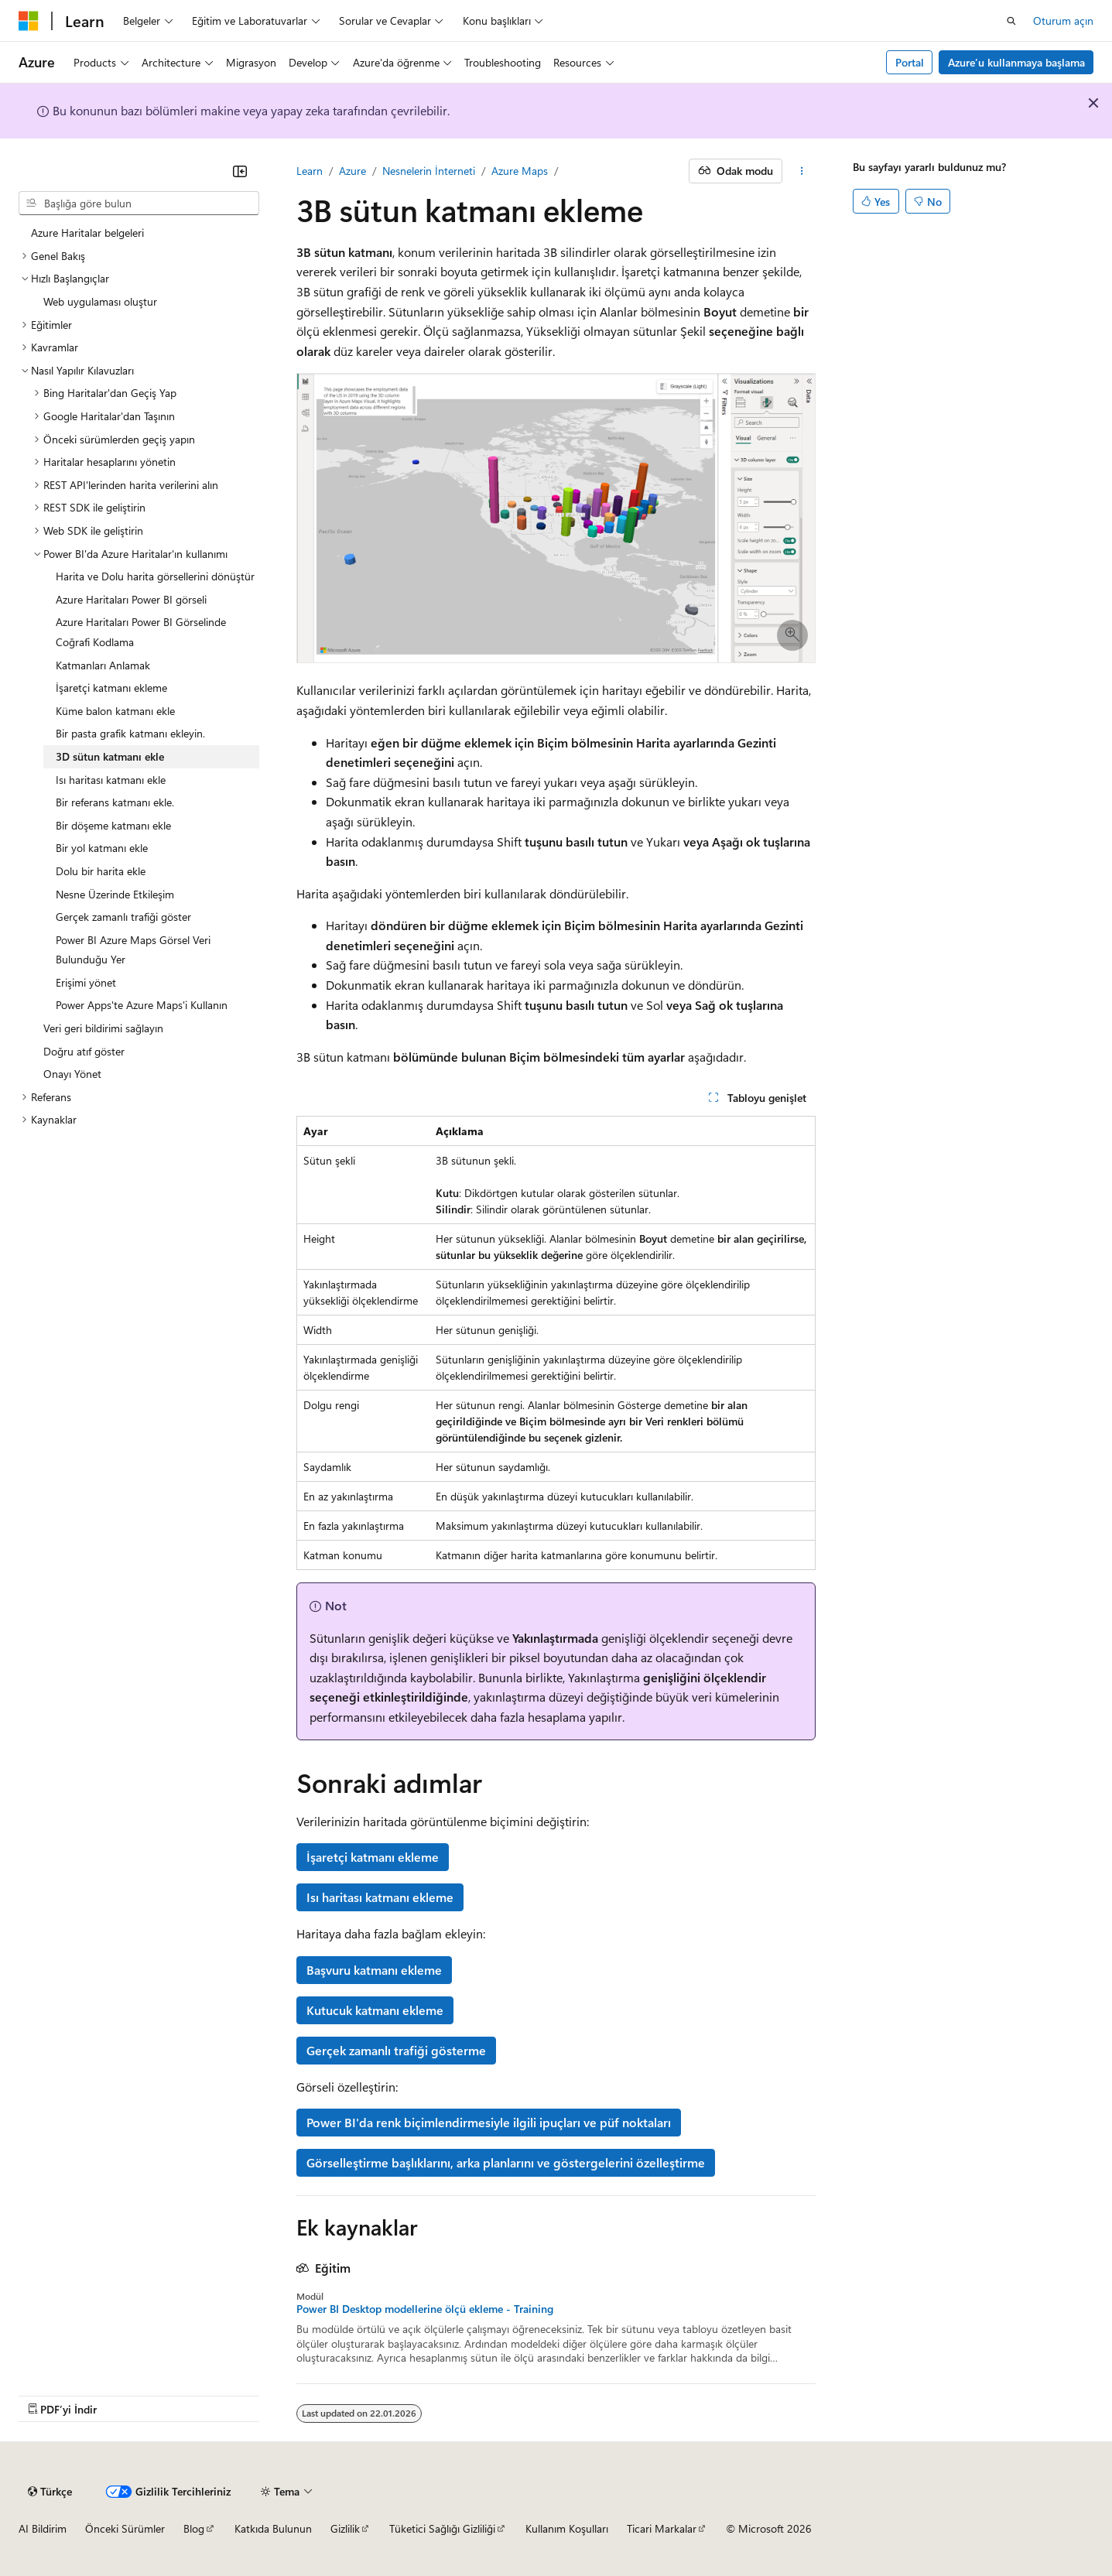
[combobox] (139, 203)
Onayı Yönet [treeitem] (72, 1073)
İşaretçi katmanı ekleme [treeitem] (111, 687)
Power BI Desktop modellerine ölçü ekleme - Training (424, 2309)
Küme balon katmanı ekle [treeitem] (115, 710)
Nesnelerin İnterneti (428, 170)
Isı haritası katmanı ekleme (379, 1897)
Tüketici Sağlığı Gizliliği (442, 2528)
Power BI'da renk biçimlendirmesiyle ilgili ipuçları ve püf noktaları (488, 2122)
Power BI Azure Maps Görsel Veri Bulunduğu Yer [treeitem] (133, 949)
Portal (909, 62)
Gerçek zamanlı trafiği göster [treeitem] (123, 916)
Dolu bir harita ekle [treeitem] (100, 871)
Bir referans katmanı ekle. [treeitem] (115, 802)
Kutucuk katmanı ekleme (374, 2010)
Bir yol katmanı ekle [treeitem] (102, 847)
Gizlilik (345, 2528)
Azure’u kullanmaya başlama (1016, 62)
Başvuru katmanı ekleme (374, 1970)
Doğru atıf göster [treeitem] (84, 1051)
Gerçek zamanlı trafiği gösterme (396, 2050)
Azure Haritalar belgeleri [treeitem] (87, 232)
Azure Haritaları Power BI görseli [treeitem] (131, 599)
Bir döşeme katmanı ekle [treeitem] (113, 825)
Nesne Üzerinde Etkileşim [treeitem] (115, 894)
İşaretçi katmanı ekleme (372, 1857)
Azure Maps (519, 170)
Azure (352, 170)
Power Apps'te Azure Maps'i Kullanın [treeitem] (142, 1004)
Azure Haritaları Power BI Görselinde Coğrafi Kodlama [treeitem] (141, 631)
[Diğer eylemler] (802, 171)
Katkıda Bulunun (273, 2528)
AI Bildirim (43, 2528)
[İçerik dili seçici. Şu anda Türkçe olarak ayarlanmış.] (50, 2491)
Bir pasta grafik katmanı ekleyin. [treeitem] (130, 733)
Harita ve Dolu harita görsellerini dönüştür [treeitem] (155, 576)
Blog (193, 2528)
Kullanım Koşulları (566, 2528)
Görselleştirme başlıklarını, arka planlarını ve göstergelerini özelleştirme (505, 2162)
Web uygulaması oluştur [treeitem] (100, 301)
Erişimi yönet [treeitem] (86, 982)
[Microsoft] (29, 21)
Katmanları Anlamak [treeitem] (103, 665)
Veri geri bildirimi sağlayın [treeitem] (103, 1028)
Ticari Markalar (661, 2528)
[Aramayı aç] (1011, 21)
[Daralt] (240, 171)
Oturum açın (1063, 20)
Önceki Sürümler (125, 2528)
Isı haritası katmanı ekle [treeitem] (111, 779)
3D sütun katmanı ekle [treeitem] (110, 756)
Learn (309, 170)
